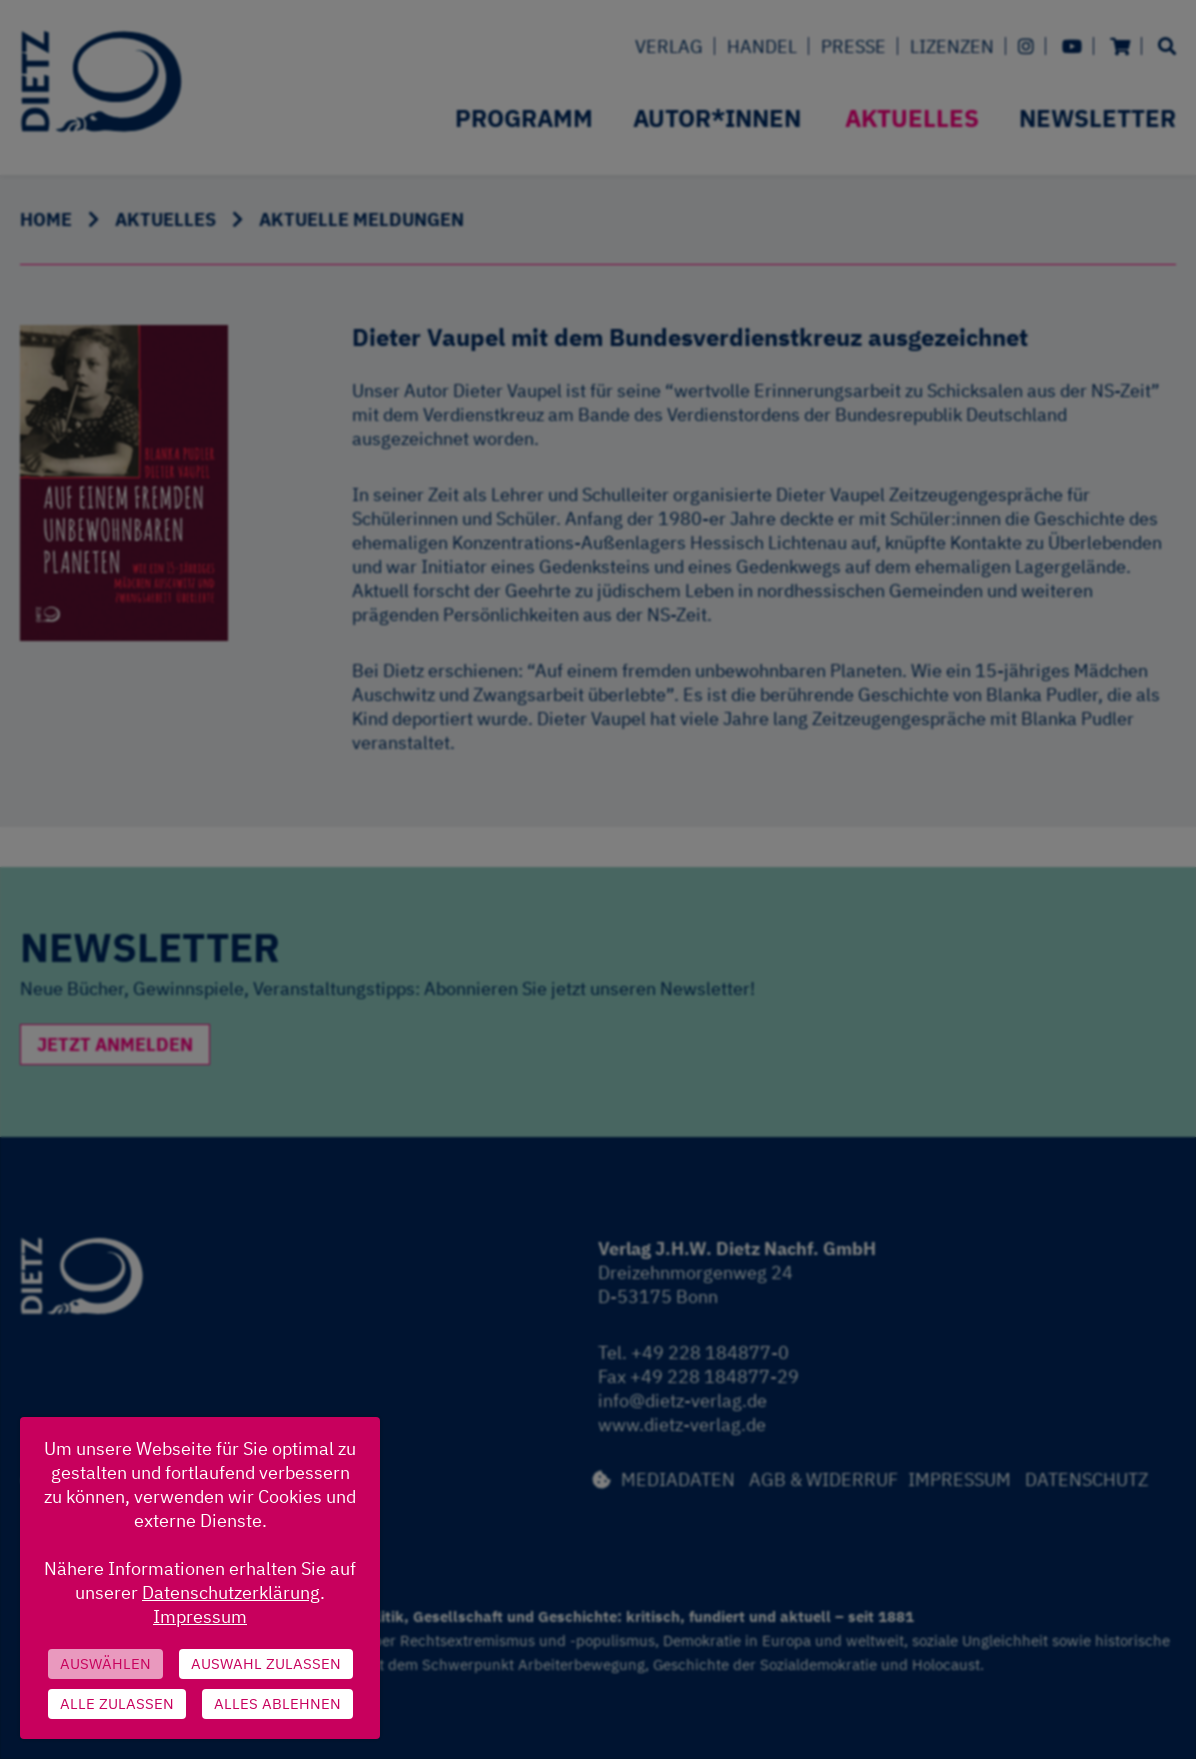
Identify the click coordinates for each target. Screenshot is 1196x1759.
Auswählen (105, 1663)
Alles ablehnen (277, 1703)
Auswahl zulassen (266, 1663)
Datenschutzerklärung (231, 1592)
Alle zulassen (117, 1703)
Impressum (200, 1616)
